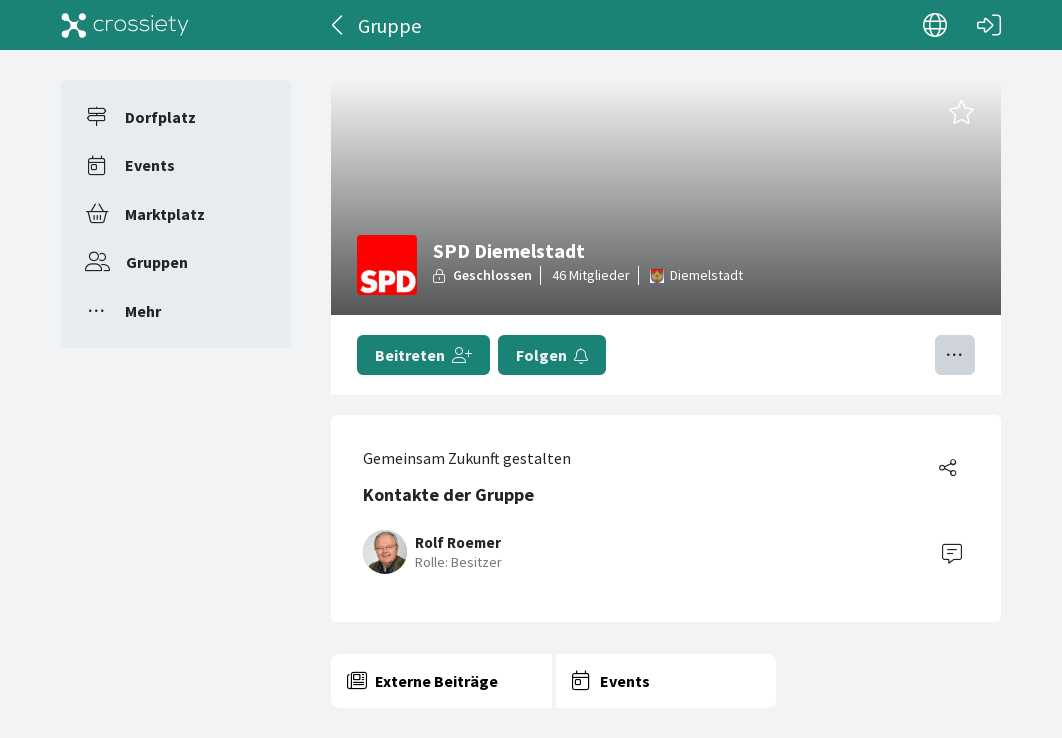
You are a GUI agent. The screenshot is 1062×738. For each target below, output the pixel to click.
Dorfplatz (160, 117)
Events (150, 165)
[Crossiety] (125, 25)
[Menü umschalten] (955, 355)
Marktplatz (165, 214)
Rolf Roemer (458, 542)
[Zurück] (338, 25)
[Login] (989, 25)
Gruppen (157, 262)
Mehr (143, 311)
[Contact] (952, 552)
